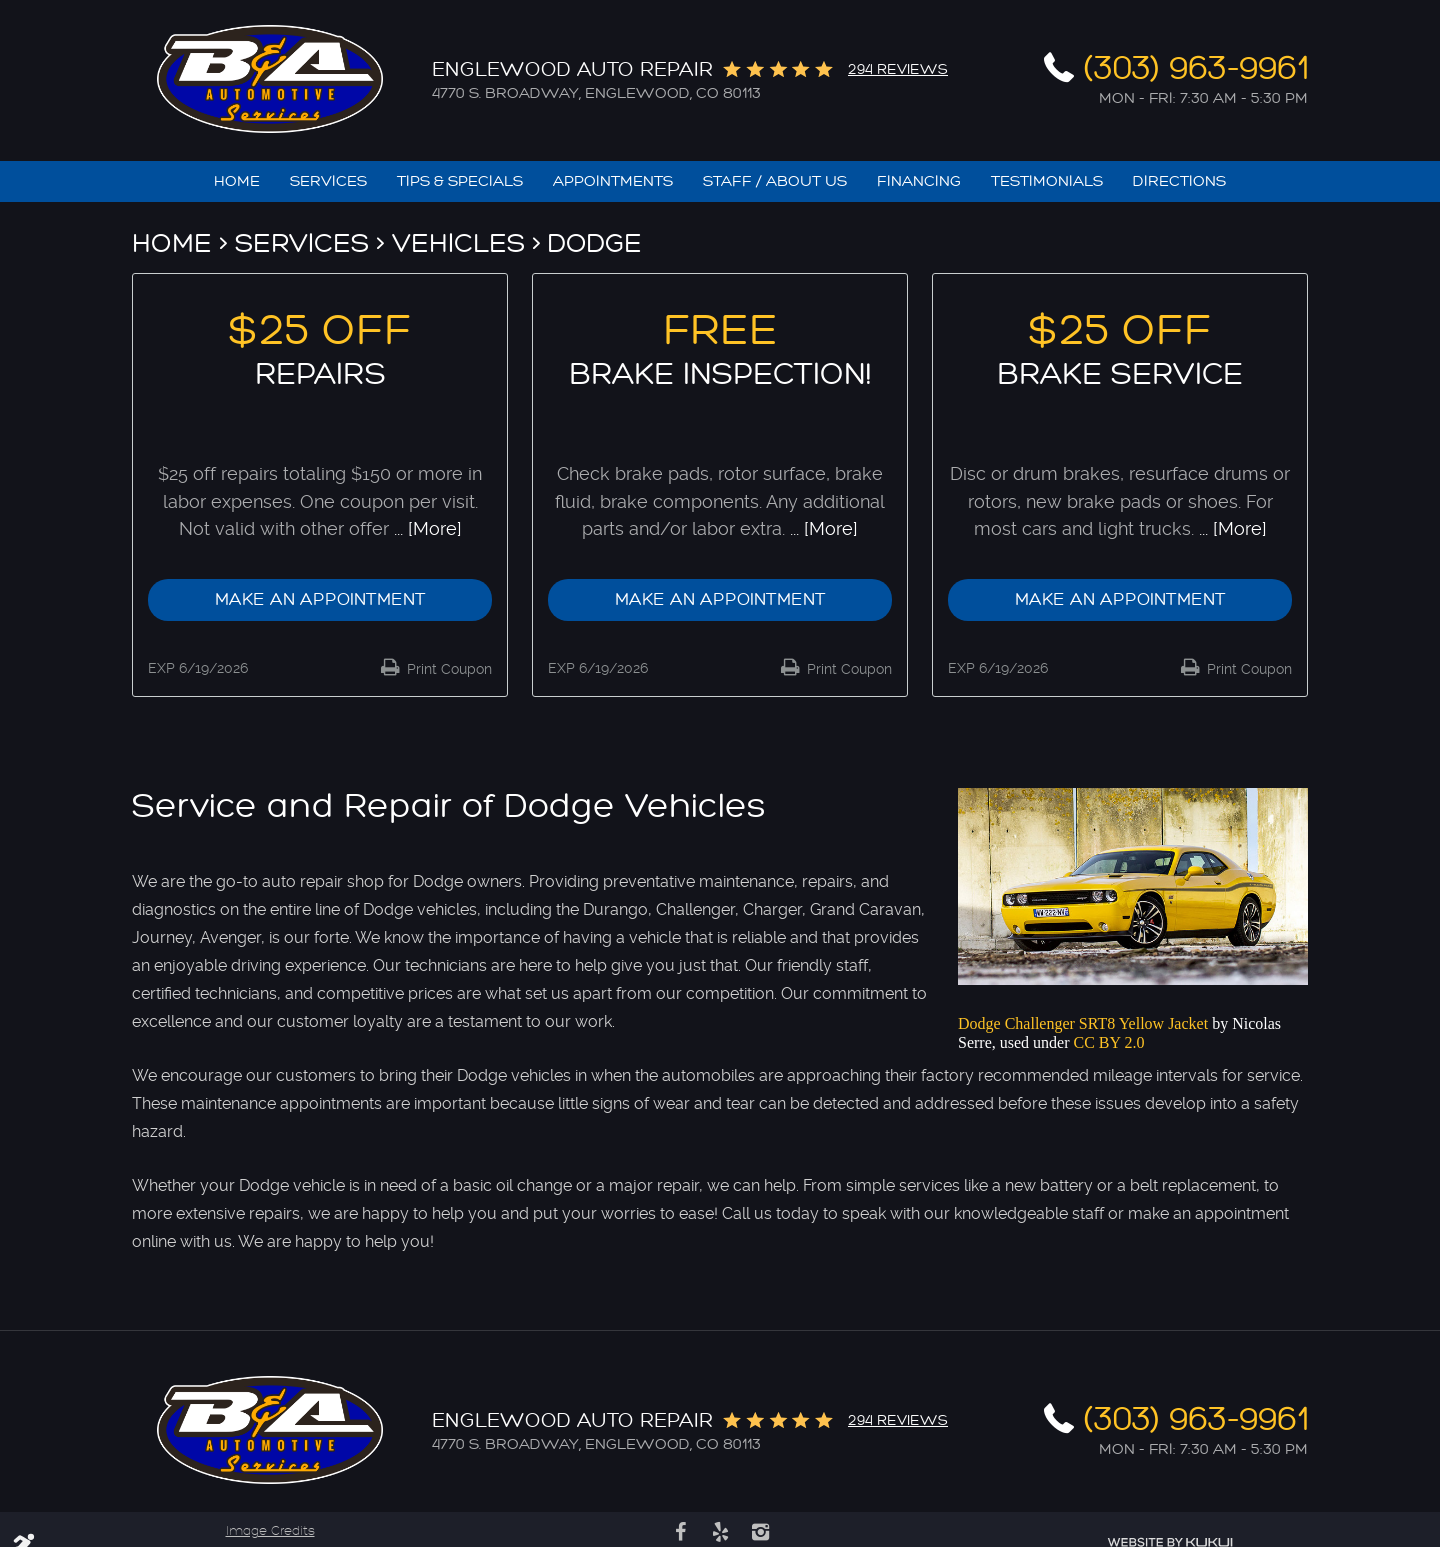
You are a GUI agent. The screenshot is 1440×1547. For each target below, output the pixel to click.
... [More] (425, 528)
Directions (1179, 181)
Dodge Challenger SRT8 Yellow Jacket (1083, 1023)
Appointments (613, 181)
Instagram (760, 1532)
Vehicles (458, 243)
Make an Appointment (320, 599)
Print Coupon (447, 669)
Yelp (720, 1532)
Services (328, 181)
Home (237, 181)
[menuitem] (237, 181)
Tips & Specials (460, 181)
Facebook (680, 1532)
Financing (919, 181)
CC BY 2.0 (1109, 1042)
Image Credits (270, 1531)
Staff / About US (775, 181)
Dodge (595, 243)
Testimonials (1047, 181)
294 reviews (898, 69)
